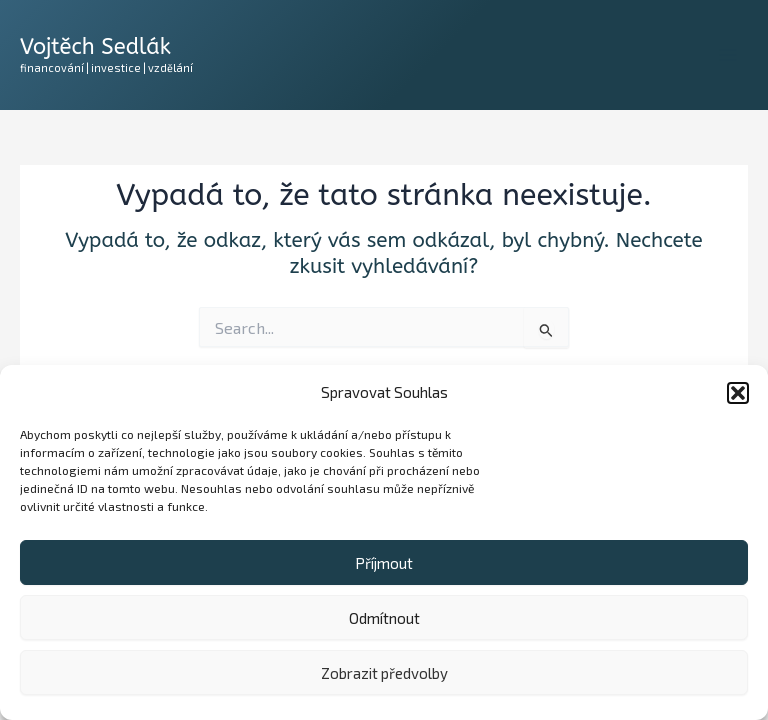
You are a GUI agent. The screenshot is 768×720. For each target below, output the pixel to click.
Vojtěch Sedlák (95, 47)
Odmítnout (384, 618)
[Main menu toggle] (728, 55)
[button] (738, 393)
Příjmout (384, 563)
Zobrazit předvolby (384, 673)
